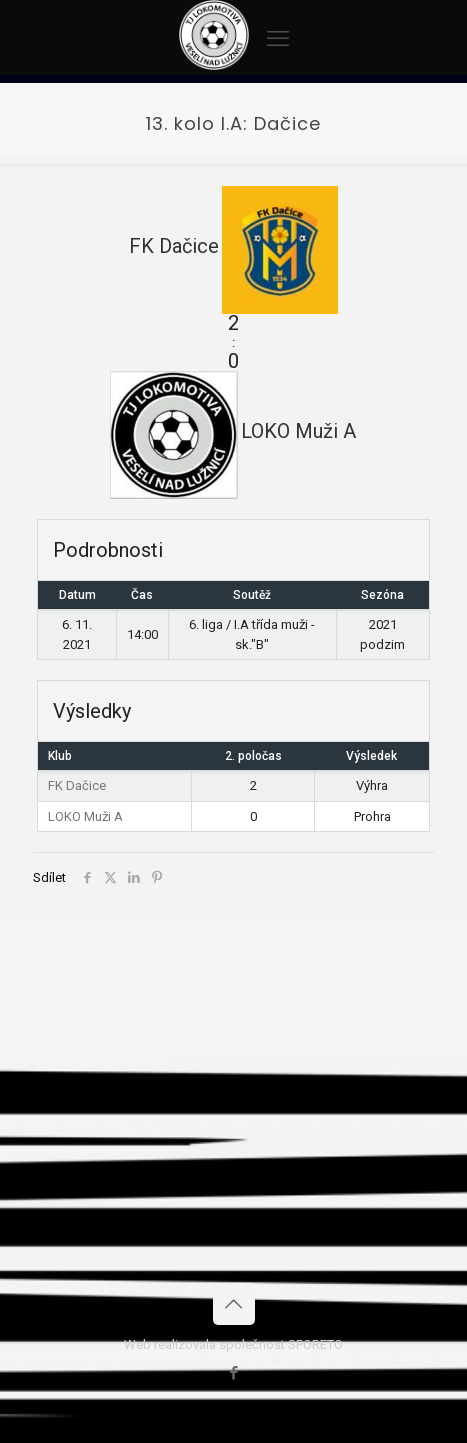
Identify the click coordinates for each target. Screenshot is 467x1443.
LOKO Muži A (85, 816)
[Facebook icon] (233, 1373)
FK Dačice (77, 785)
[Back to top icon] (234, 1304)
